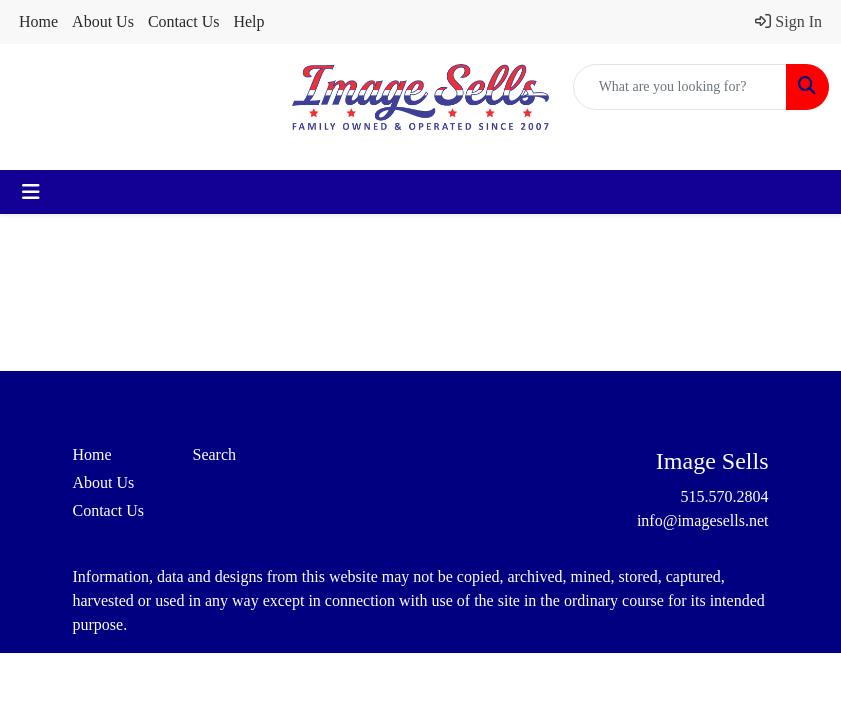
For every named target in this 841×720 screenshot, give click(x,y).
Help (248, 21)
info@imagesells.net (703, 520)
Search (215, 454)
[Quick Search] (680, 87)
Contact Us (184, 21)
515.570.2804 (725, 496)
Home (38, 21)
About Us (103, 21)
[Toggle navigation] (31, 192)
